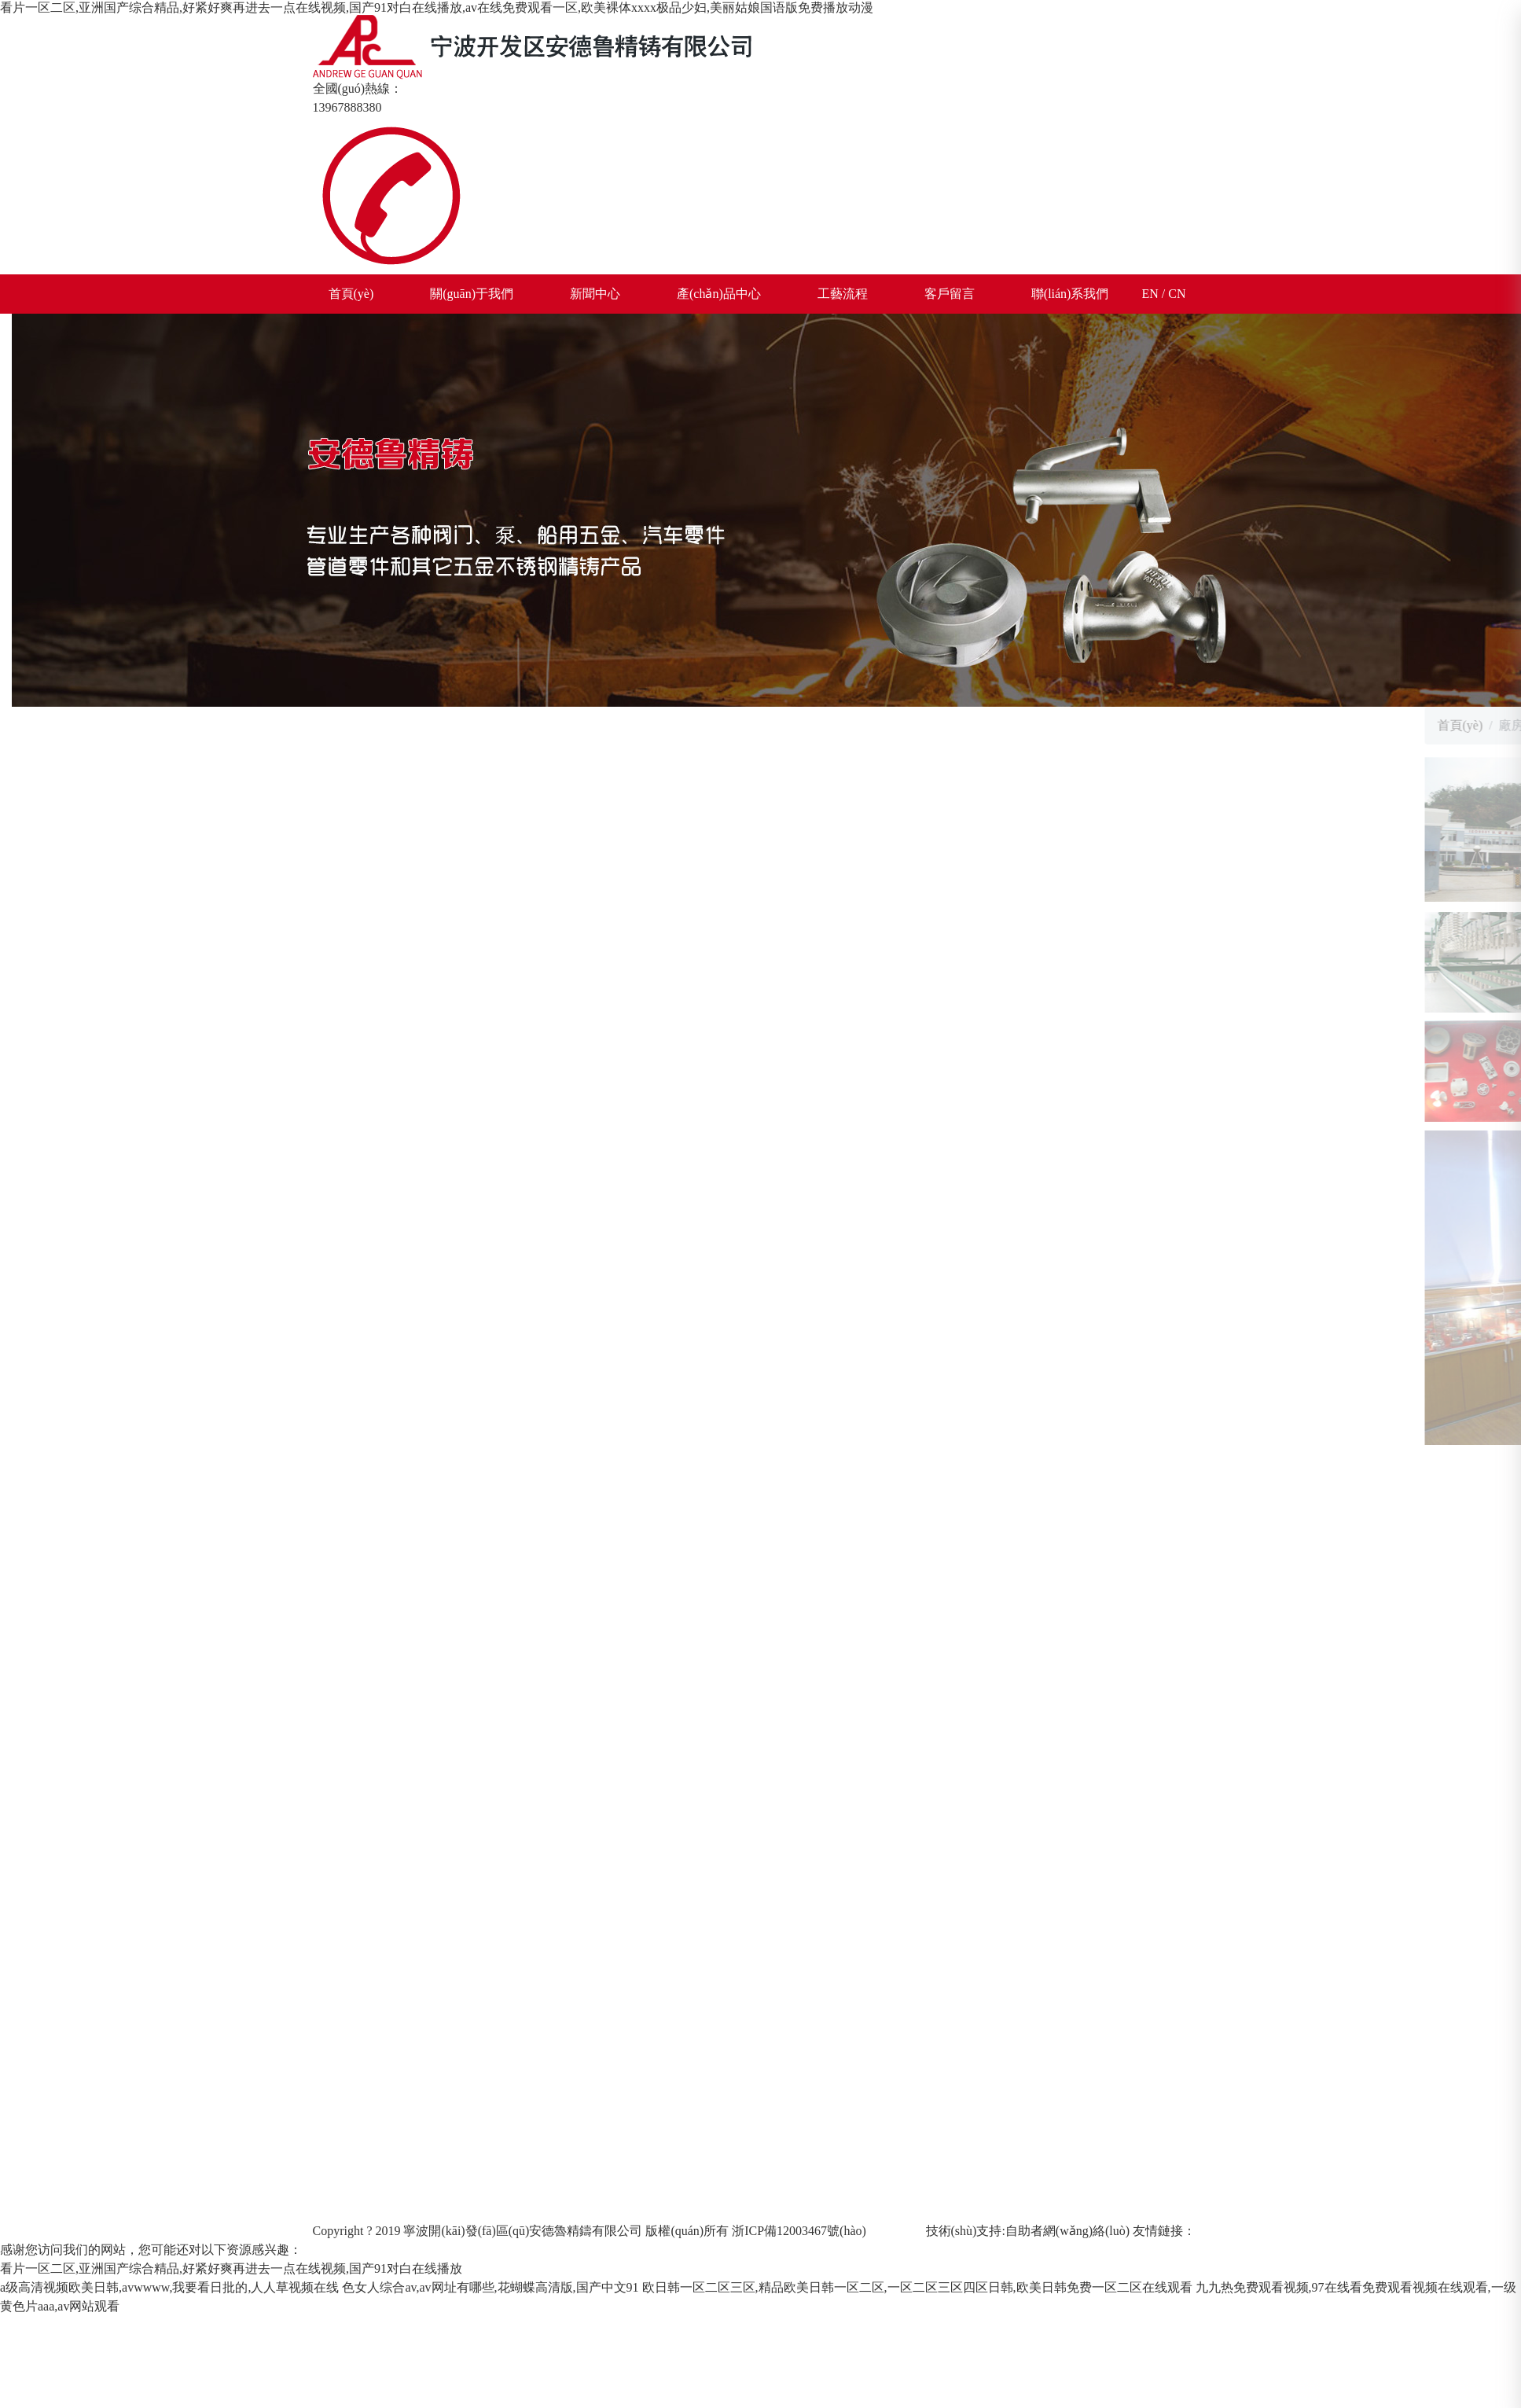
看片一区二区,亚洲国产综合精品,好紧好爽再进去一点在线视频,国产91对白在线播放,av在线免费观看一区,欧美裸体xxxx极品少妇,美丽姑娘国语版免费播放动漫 (436, 7)
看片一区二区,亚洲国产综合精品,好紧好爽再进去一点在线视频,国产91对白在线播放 (231, 2268)
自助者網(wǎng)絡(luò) (1067, 2230)
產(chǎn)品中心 (719, 293)
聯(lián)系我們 (1070, 293)
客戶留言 (949, 293)
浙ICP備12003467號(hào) (799, 2230)
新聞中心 (595, 293)
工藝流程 (842, 293)
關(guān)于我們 (471, 293)
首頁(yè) (351, 293)
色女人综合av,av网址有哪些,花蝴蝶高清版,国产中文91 (490, 2287)
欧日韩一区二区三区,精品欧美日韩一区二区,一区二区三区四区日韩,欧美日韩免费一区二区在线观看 (917, 2287)
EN (1149, 293)
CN (1176, 293)
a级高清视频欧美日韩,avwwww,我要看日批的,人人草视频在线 (169, 2287)
